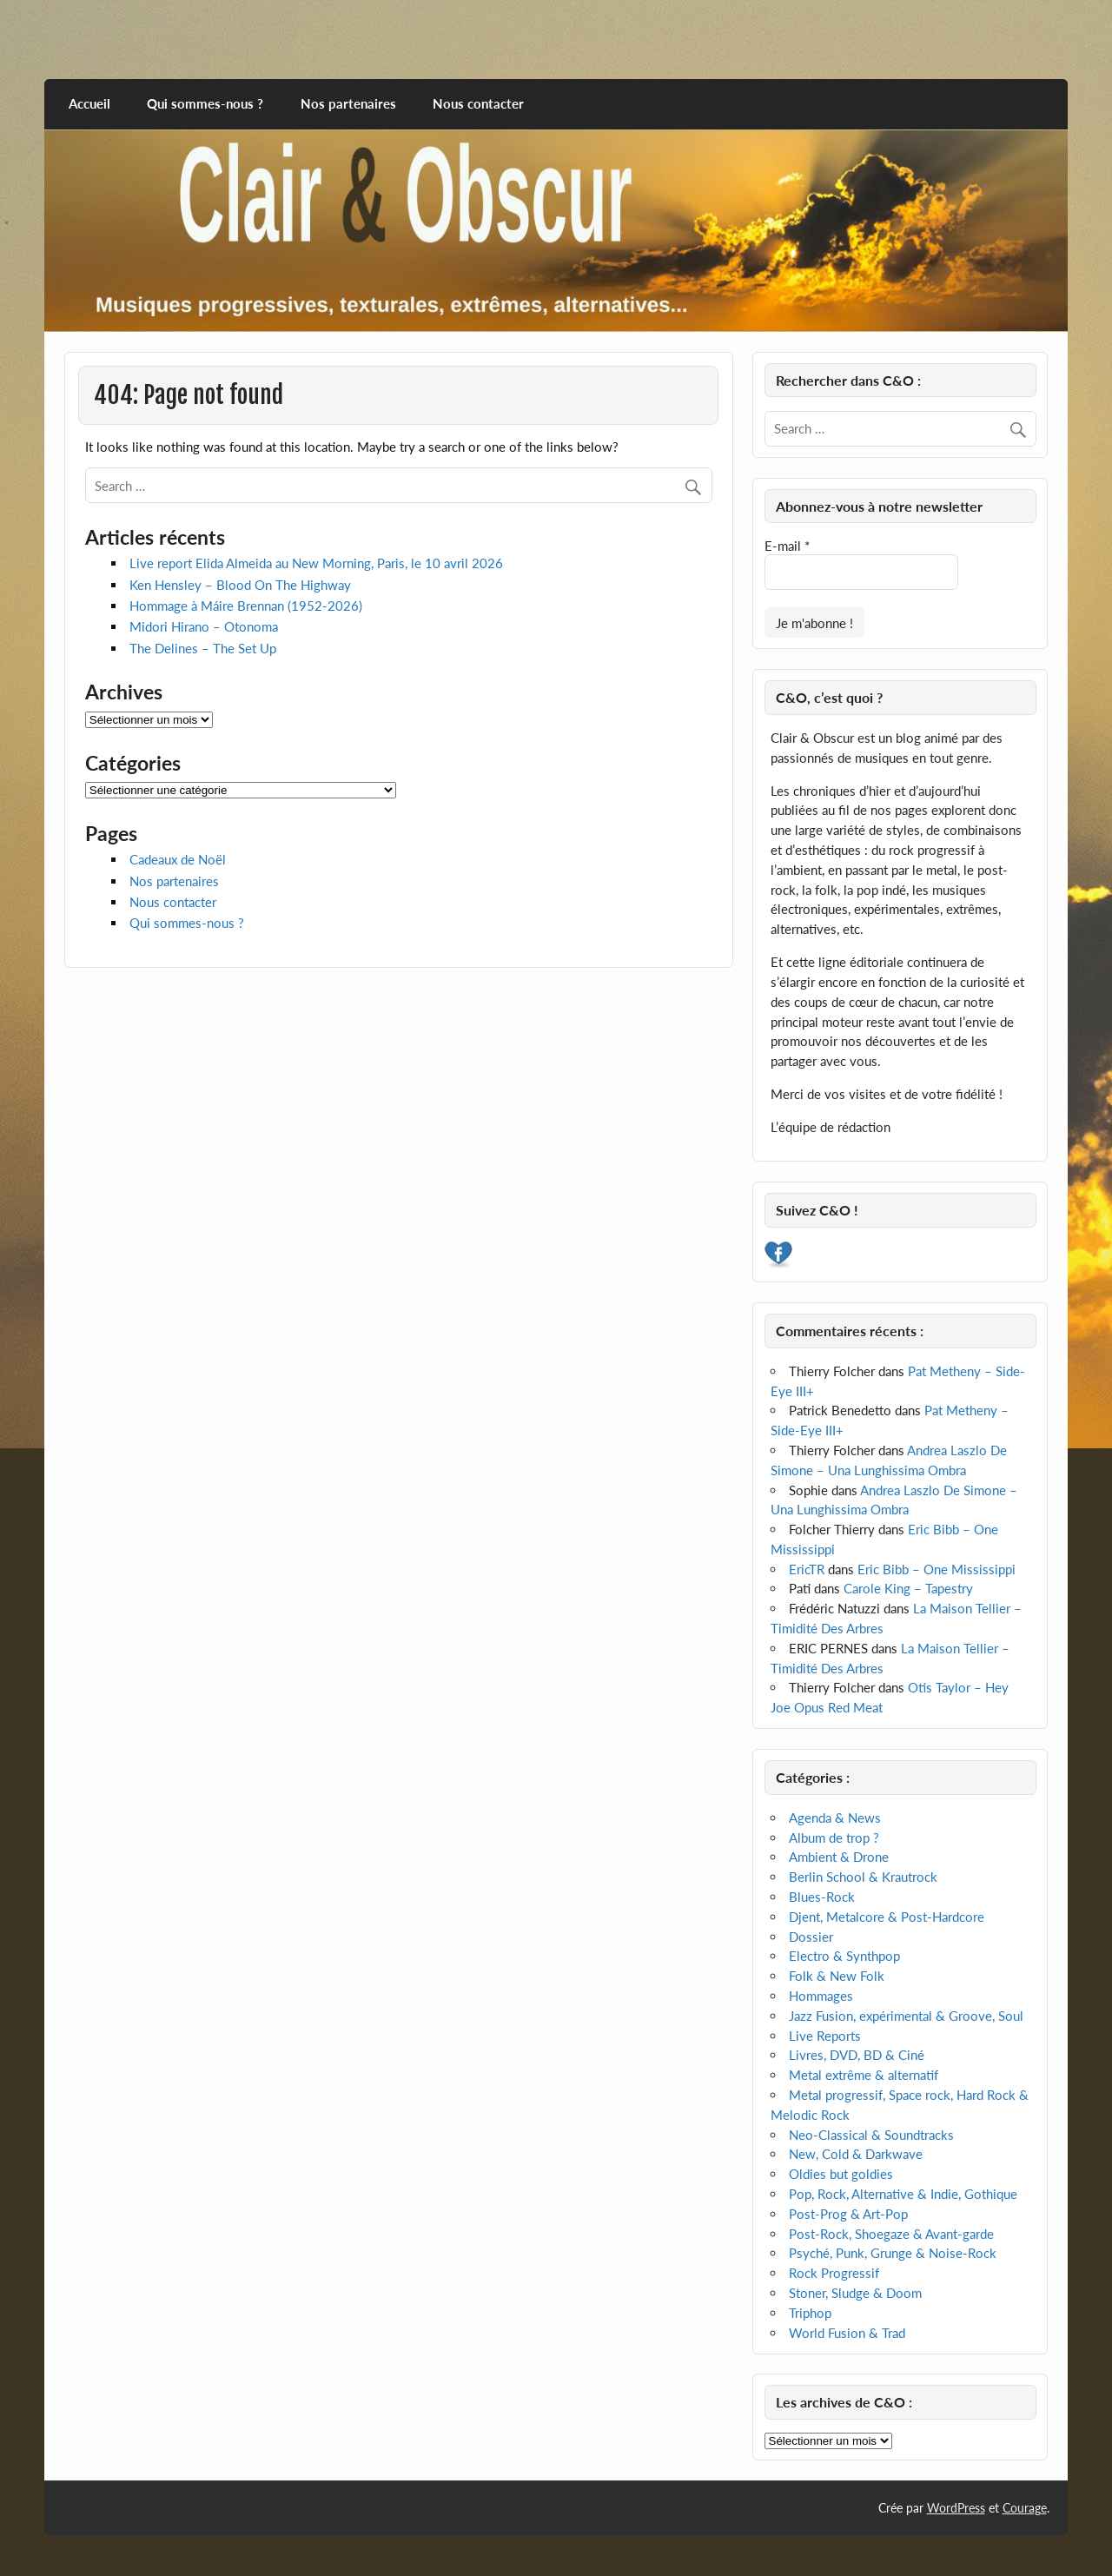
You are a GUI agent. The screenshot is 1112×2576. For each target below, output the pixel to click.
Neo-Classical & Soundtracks (871, 2134)
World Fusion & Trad (847, 2333)
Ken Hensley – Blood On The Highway (240, 585)
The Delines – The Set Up (202, 648)
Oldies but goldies (841, 2174)
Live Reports (825, 2035)
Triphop (810, 2313)
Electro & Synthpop (844, 1955)
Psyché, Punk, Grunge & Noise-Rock (892, 2253)
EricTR (806, 1569)
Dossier (811, 1936)
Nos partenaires (348, 103)
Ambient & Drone (839, 1856)
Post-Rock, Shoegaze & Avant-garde (891, 2234)
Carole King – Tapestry (908, 1588)
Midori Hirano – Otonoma (203, 626)
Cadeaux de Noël (177, 859)
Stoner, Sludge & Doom (855, 2293)
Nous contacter (478, 103)
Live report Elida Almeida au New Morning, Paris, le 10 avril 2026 (316, 563)
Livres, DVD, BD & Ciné (856, 2055)
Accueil (89, 103)
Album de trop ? (834, 1837)
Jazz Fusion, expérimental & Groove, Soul (906, 2015)
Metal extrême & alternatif (863, 2075)
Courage (1025, 2507)
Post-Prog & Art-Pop (848, 2214)
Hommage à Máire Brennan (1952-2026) (245, 605)
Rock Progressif (834, 2273)
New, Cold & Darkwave (856, 2154)
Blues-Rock (822, 1896)
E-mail (787, 545)
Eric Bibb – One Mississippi (936, 1569)
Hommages (821, 1995)
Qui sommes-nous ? (205, 103)
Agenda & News (835, 1817)
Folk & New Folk (836, 1975)
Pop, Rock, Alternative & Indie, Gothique (903, 2194)
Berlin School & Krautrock (863, 1876)
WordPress (956, 2507)
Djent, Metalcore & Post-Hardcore (886, 1916)
